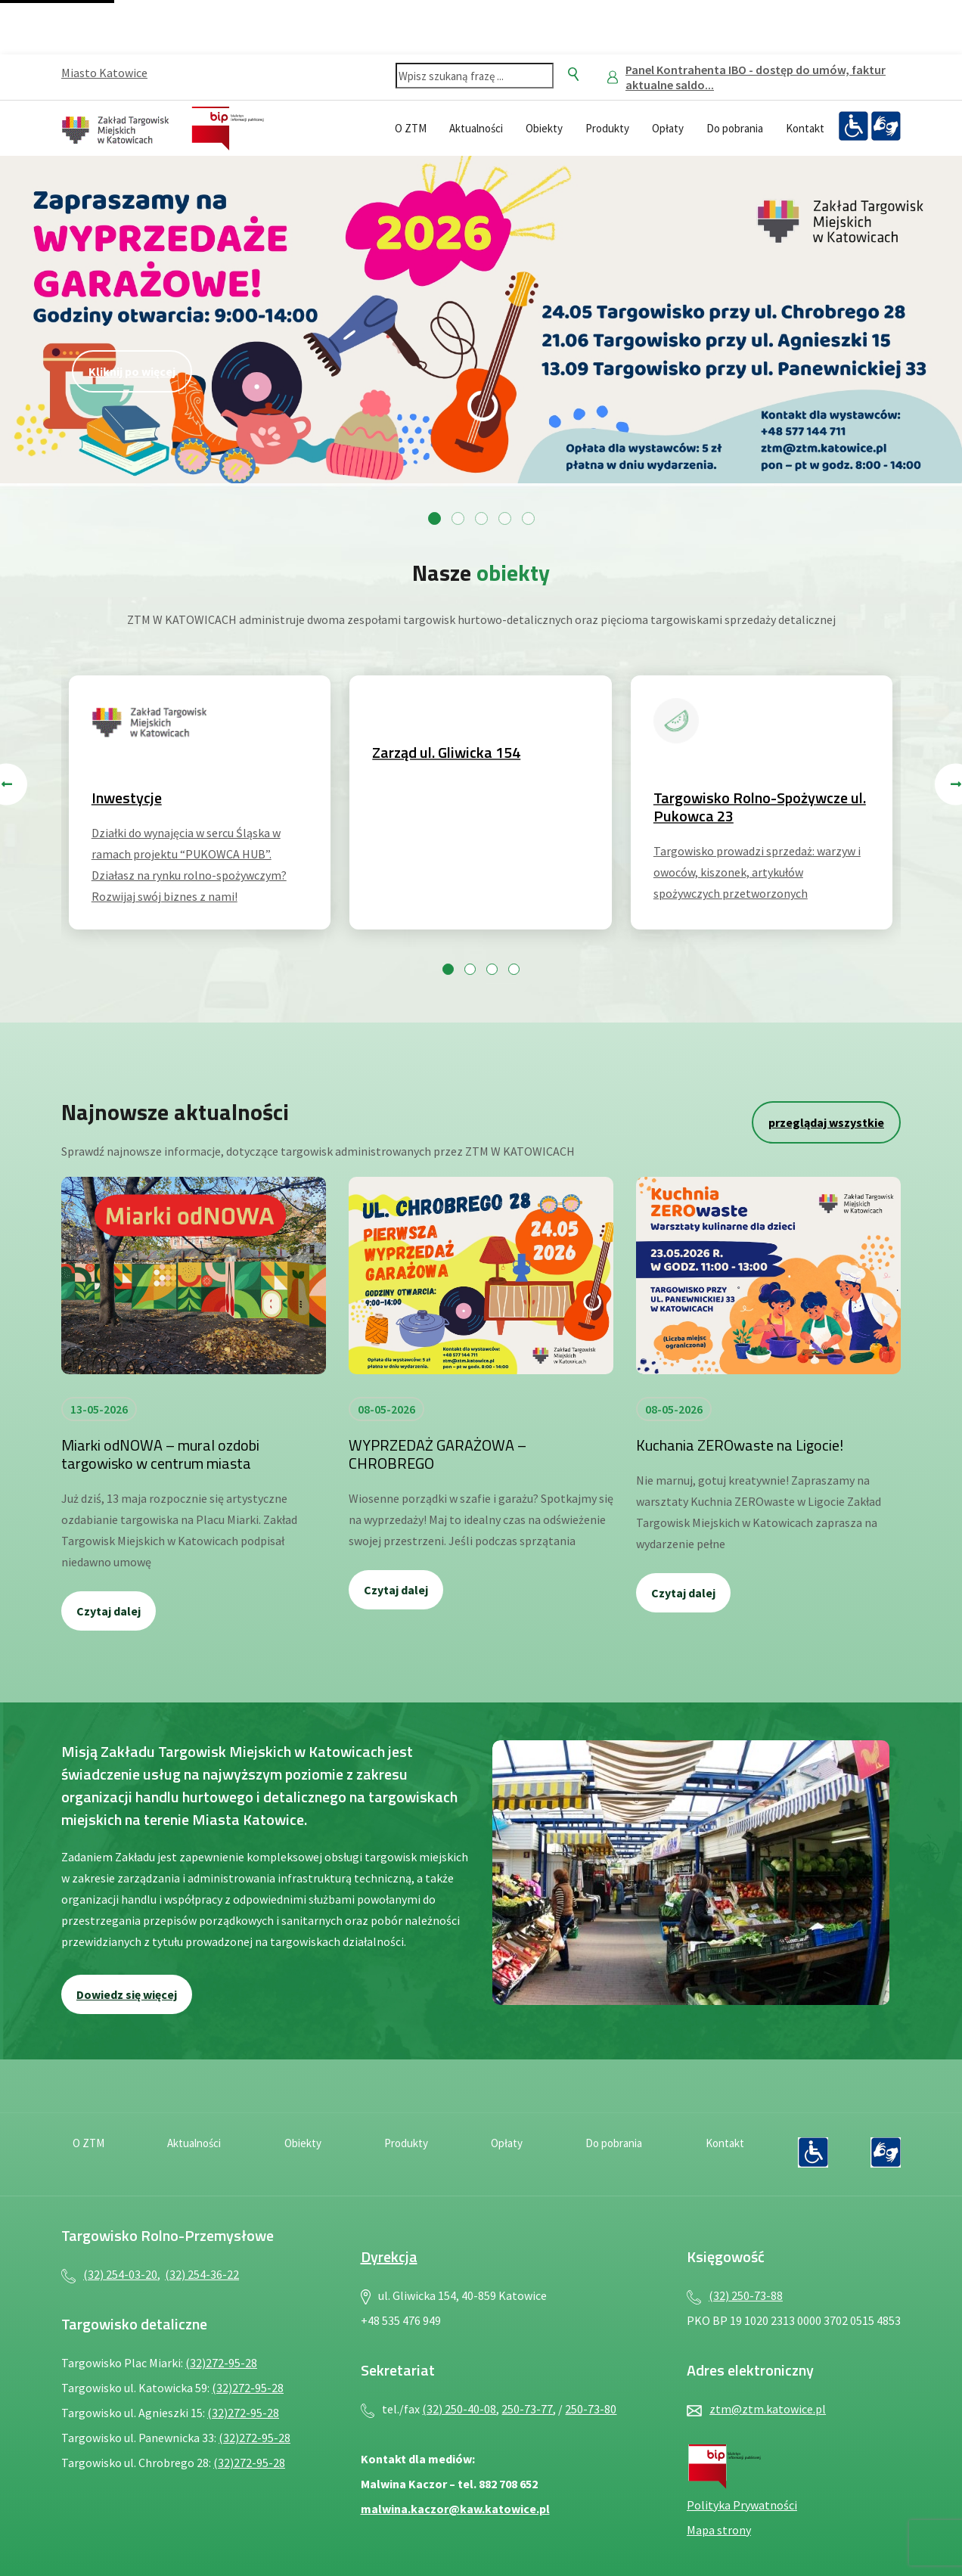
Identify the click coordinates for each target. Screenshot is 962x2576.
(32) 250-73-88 (746, 2295)
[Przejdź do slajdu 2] (458, 518)
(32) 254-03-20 (120, 2274)
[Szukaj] (573, 74)
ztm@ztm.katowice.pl (767, 2408)
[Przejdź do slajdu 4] (504, 518)
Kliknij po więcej (131, 371)
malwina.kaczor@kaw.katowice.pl (455, 2508)
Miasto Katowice (104, 72)
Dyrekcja (389, 2256)
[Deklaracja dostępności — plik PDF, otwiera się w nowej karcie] (853, 126)
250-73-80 (590, 2408)
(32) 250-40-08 (459, 2408)
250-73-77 (527, 2408)
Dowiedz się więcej (126, 1994)
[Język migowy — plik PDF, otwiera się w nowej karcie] (885, 126)
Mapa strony (719, 2529)
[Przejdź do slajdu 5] (528, 518)
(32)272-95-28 (221, 2362)
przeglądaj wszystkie (826, 1122)
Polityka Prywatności (742, 2504)
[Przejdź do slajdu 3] (481, 518)
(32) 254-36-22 (202, 2274)
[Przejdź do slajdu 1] (434, 518)
